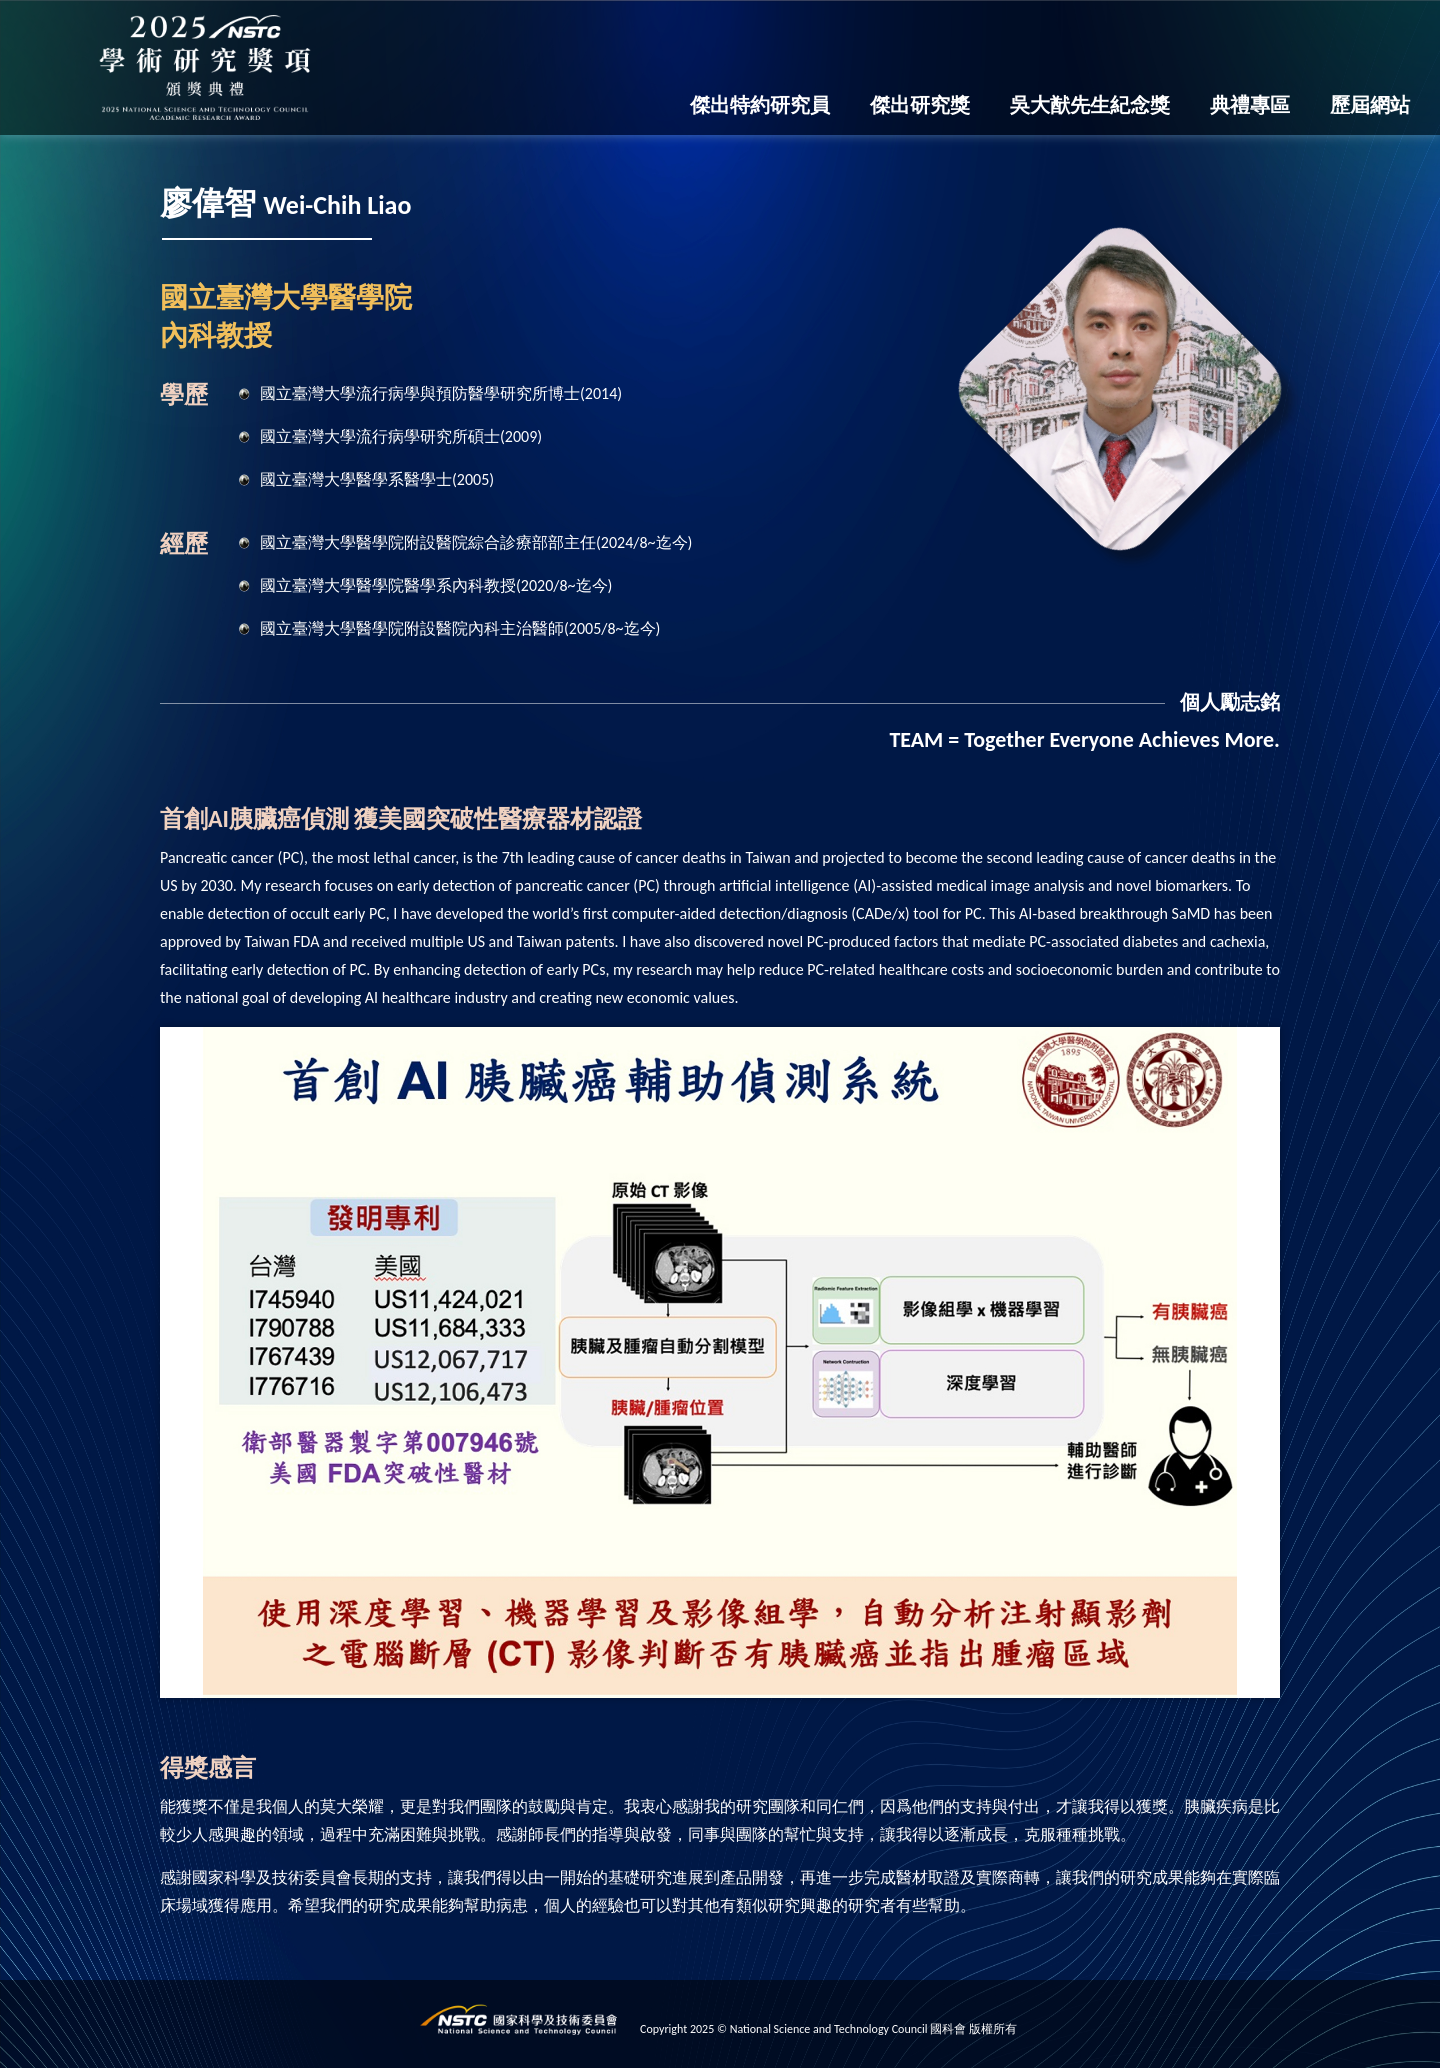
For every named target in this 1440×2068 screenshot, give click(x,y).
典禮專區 (1250, 105)
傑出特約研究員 (760, 105)
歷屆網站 (1370, 105)
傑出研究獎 (920, 105)
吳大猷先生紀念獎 (1090, 105)
